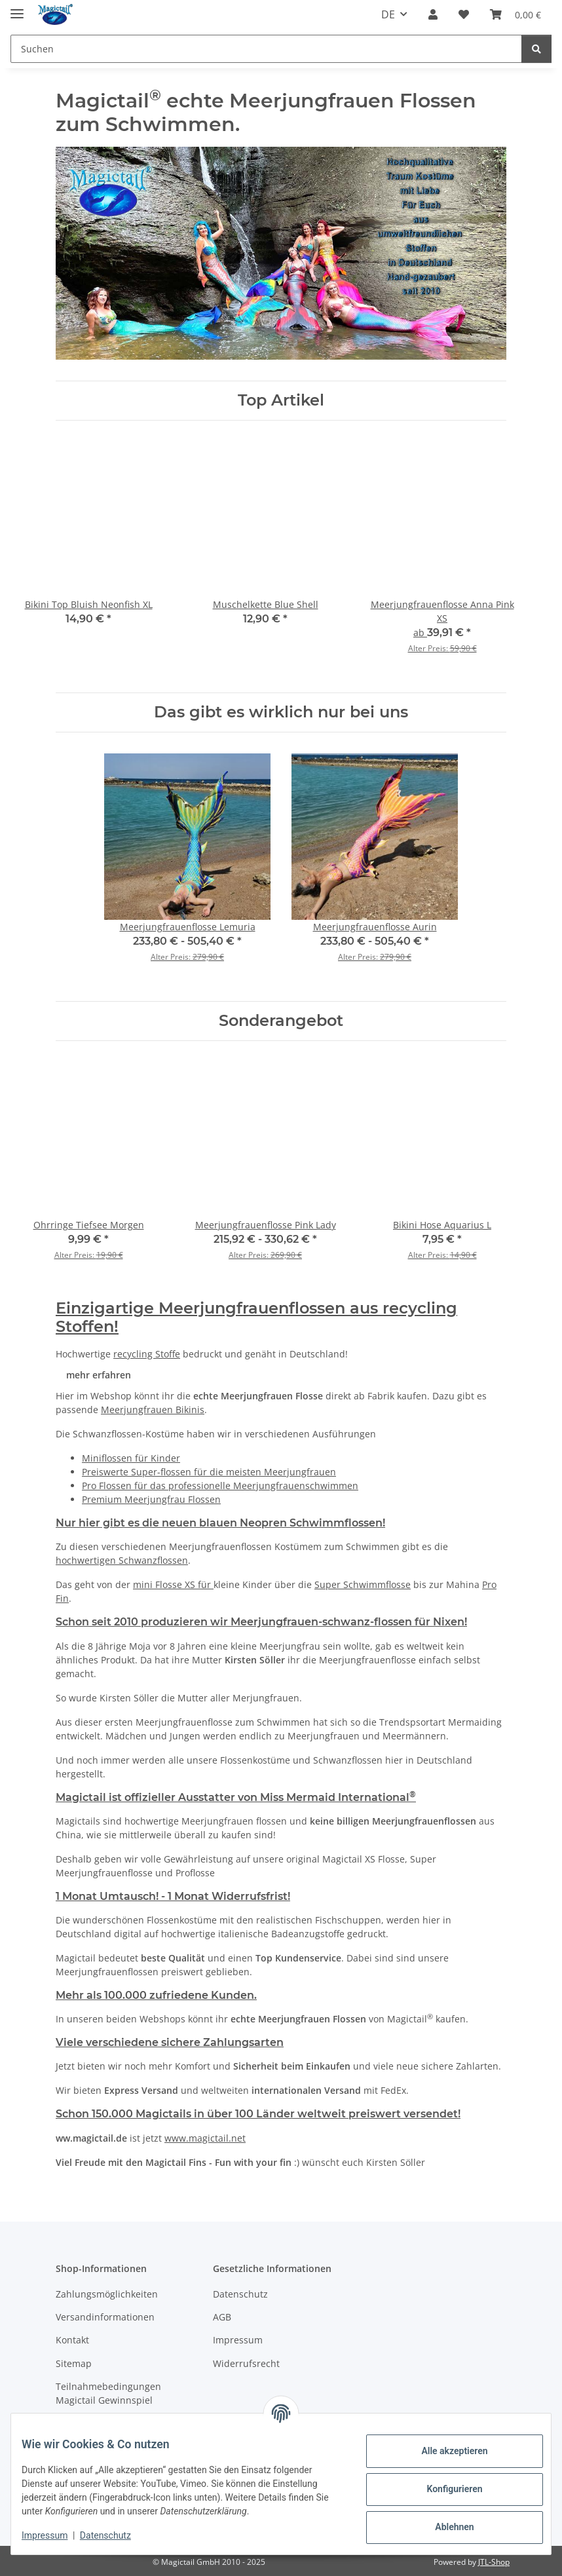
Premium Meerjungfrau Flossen (151, 1499)
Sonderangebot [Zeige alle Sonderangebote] (281, 1021)
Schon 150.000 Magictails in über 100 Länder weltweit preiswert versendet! (258, 2114)
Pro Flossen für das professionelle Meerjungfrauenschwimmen (220, 1485)
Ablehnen (443, 2527)
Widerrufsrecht (246, 2363)
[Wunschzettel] (463, 14)
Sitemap (74, 2363)
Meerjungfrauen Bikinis (152, 1409)
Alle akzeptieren (444, 2451)
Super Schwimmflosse (362, 1584)
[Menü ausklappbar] (17, 8)
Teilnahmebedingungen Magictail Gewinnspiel (108, 2393)
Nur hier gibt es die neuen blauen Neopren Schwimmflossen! (220, 1523)
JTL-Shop (494, 2561)
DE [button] (388, 14)
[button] (433, 14)
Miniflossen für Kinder (131, 1458)
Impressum (55, 2535)
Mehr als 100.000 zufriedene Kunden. (156, 1995)
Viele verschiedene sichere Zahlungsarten (170, 2042)
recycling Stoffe (146, 1354)
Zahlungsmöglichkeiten (107, 2294)
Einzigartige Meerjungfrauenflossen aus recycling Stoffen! (256, 1317)
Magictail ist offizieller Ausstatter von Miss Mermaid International (236, 1797)
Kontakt (72, 2340)
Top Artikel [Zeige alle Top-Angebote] (281, 400)
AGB (222, 2317)
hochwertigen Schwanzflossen (122, 1560)
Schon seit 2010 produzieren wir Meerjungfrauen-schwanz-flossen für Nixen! (261, 1622)
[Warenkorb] (515, 14)
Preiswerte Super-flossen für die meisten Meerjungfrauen (209, 1472)
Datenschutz (115, 2535)
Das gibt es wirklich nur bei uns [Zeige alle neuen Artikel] (281, 712)
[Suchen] (266, 49)
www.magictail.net (205, 2138)
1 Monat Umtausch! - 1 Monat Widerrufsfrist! (173, 1896)
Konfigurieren (444, 2489)
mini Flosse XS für (173, 1584)
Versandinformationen (105, 2317)
